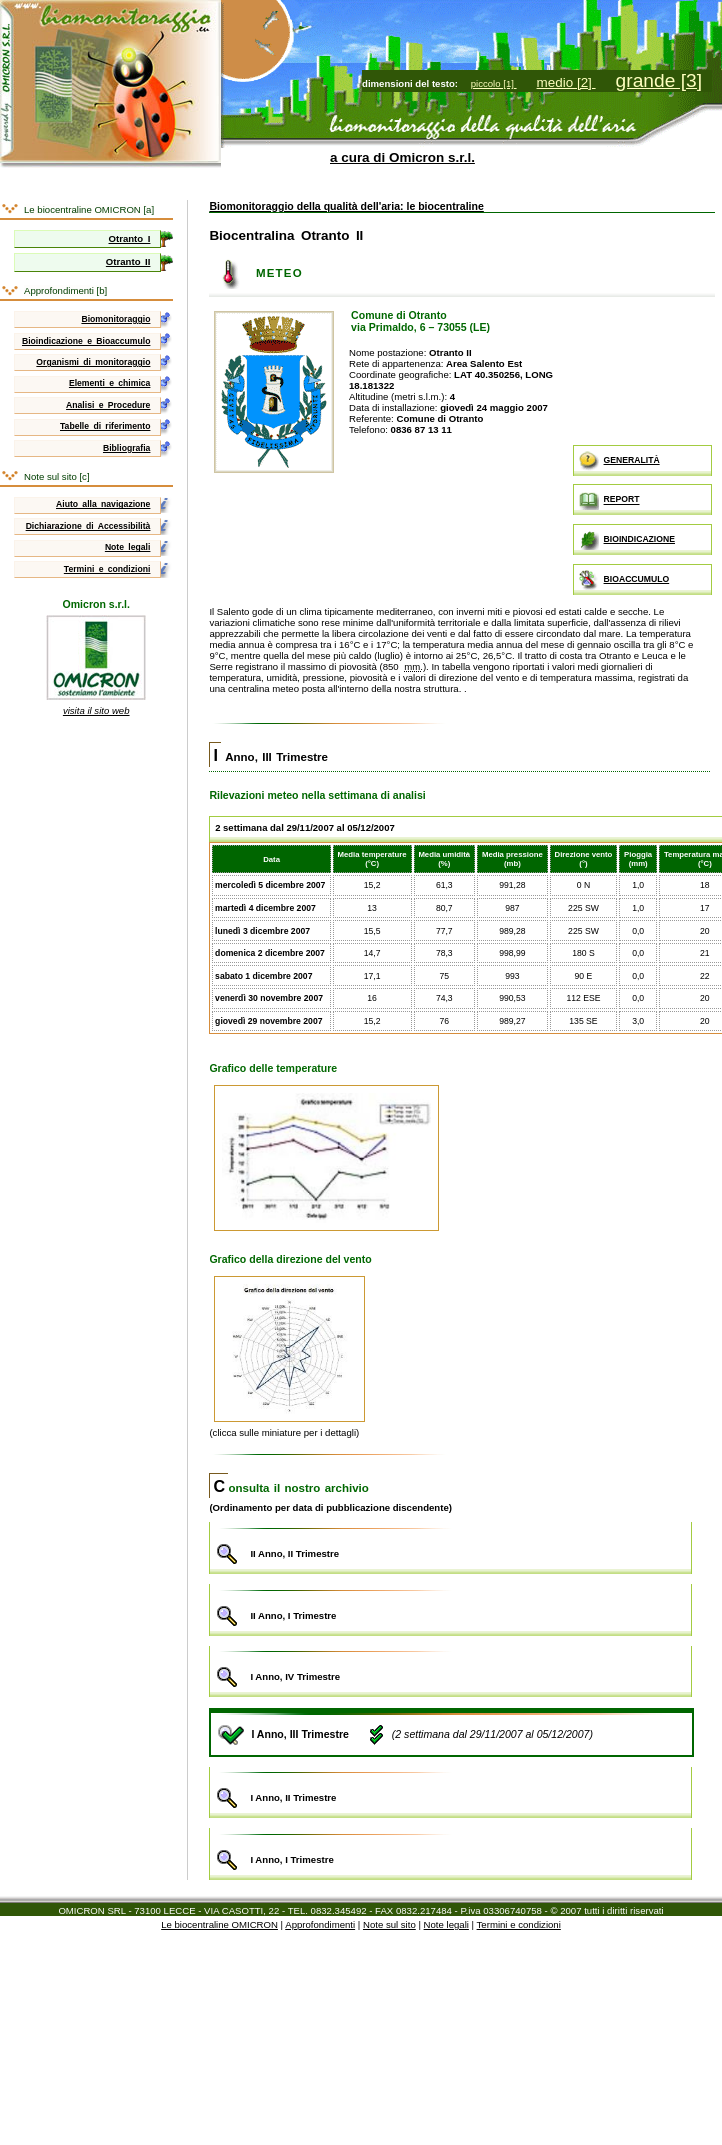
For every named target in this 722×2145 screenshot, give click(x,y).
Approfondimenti (320, 1924)
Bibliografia (126, 448)
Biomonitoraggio (115, 319)
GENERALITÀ (619, 461)
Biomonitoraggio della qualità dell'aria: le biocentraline (346, 206)
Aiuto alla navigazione (103, 504)
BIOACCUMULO (624, 580)
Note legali (128, 547)
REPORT (609, 500)
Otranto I (130, 238)
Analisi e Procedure (108, 405)
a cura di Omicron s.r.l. (402, 157)
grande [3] (659, 80)
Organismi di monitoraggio (93, 362)
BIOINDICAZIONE (627, 540)
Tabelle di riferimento (105, 426)
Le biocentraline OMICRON (219, 1924)
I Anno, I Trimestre (450, 1851)
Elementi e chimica (110, 383)
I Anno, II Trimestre (450, 1790)
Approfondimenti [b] (65, 290)
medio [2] (566, 82)
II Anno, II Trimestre (450, 1545)
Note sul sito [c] (57, 476)
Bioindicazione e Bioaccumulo (86, 341)
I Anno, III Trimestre (271, 757)
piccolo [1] (494, 83)
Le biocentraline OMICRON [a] (89, 209)
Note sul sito (389, 1924)
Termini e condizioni (107, 569)
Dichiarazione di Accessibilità (88, 526)
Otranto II (128, 261)
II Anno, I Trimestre (450, 1607)
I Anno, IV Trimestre (450, 1669)
